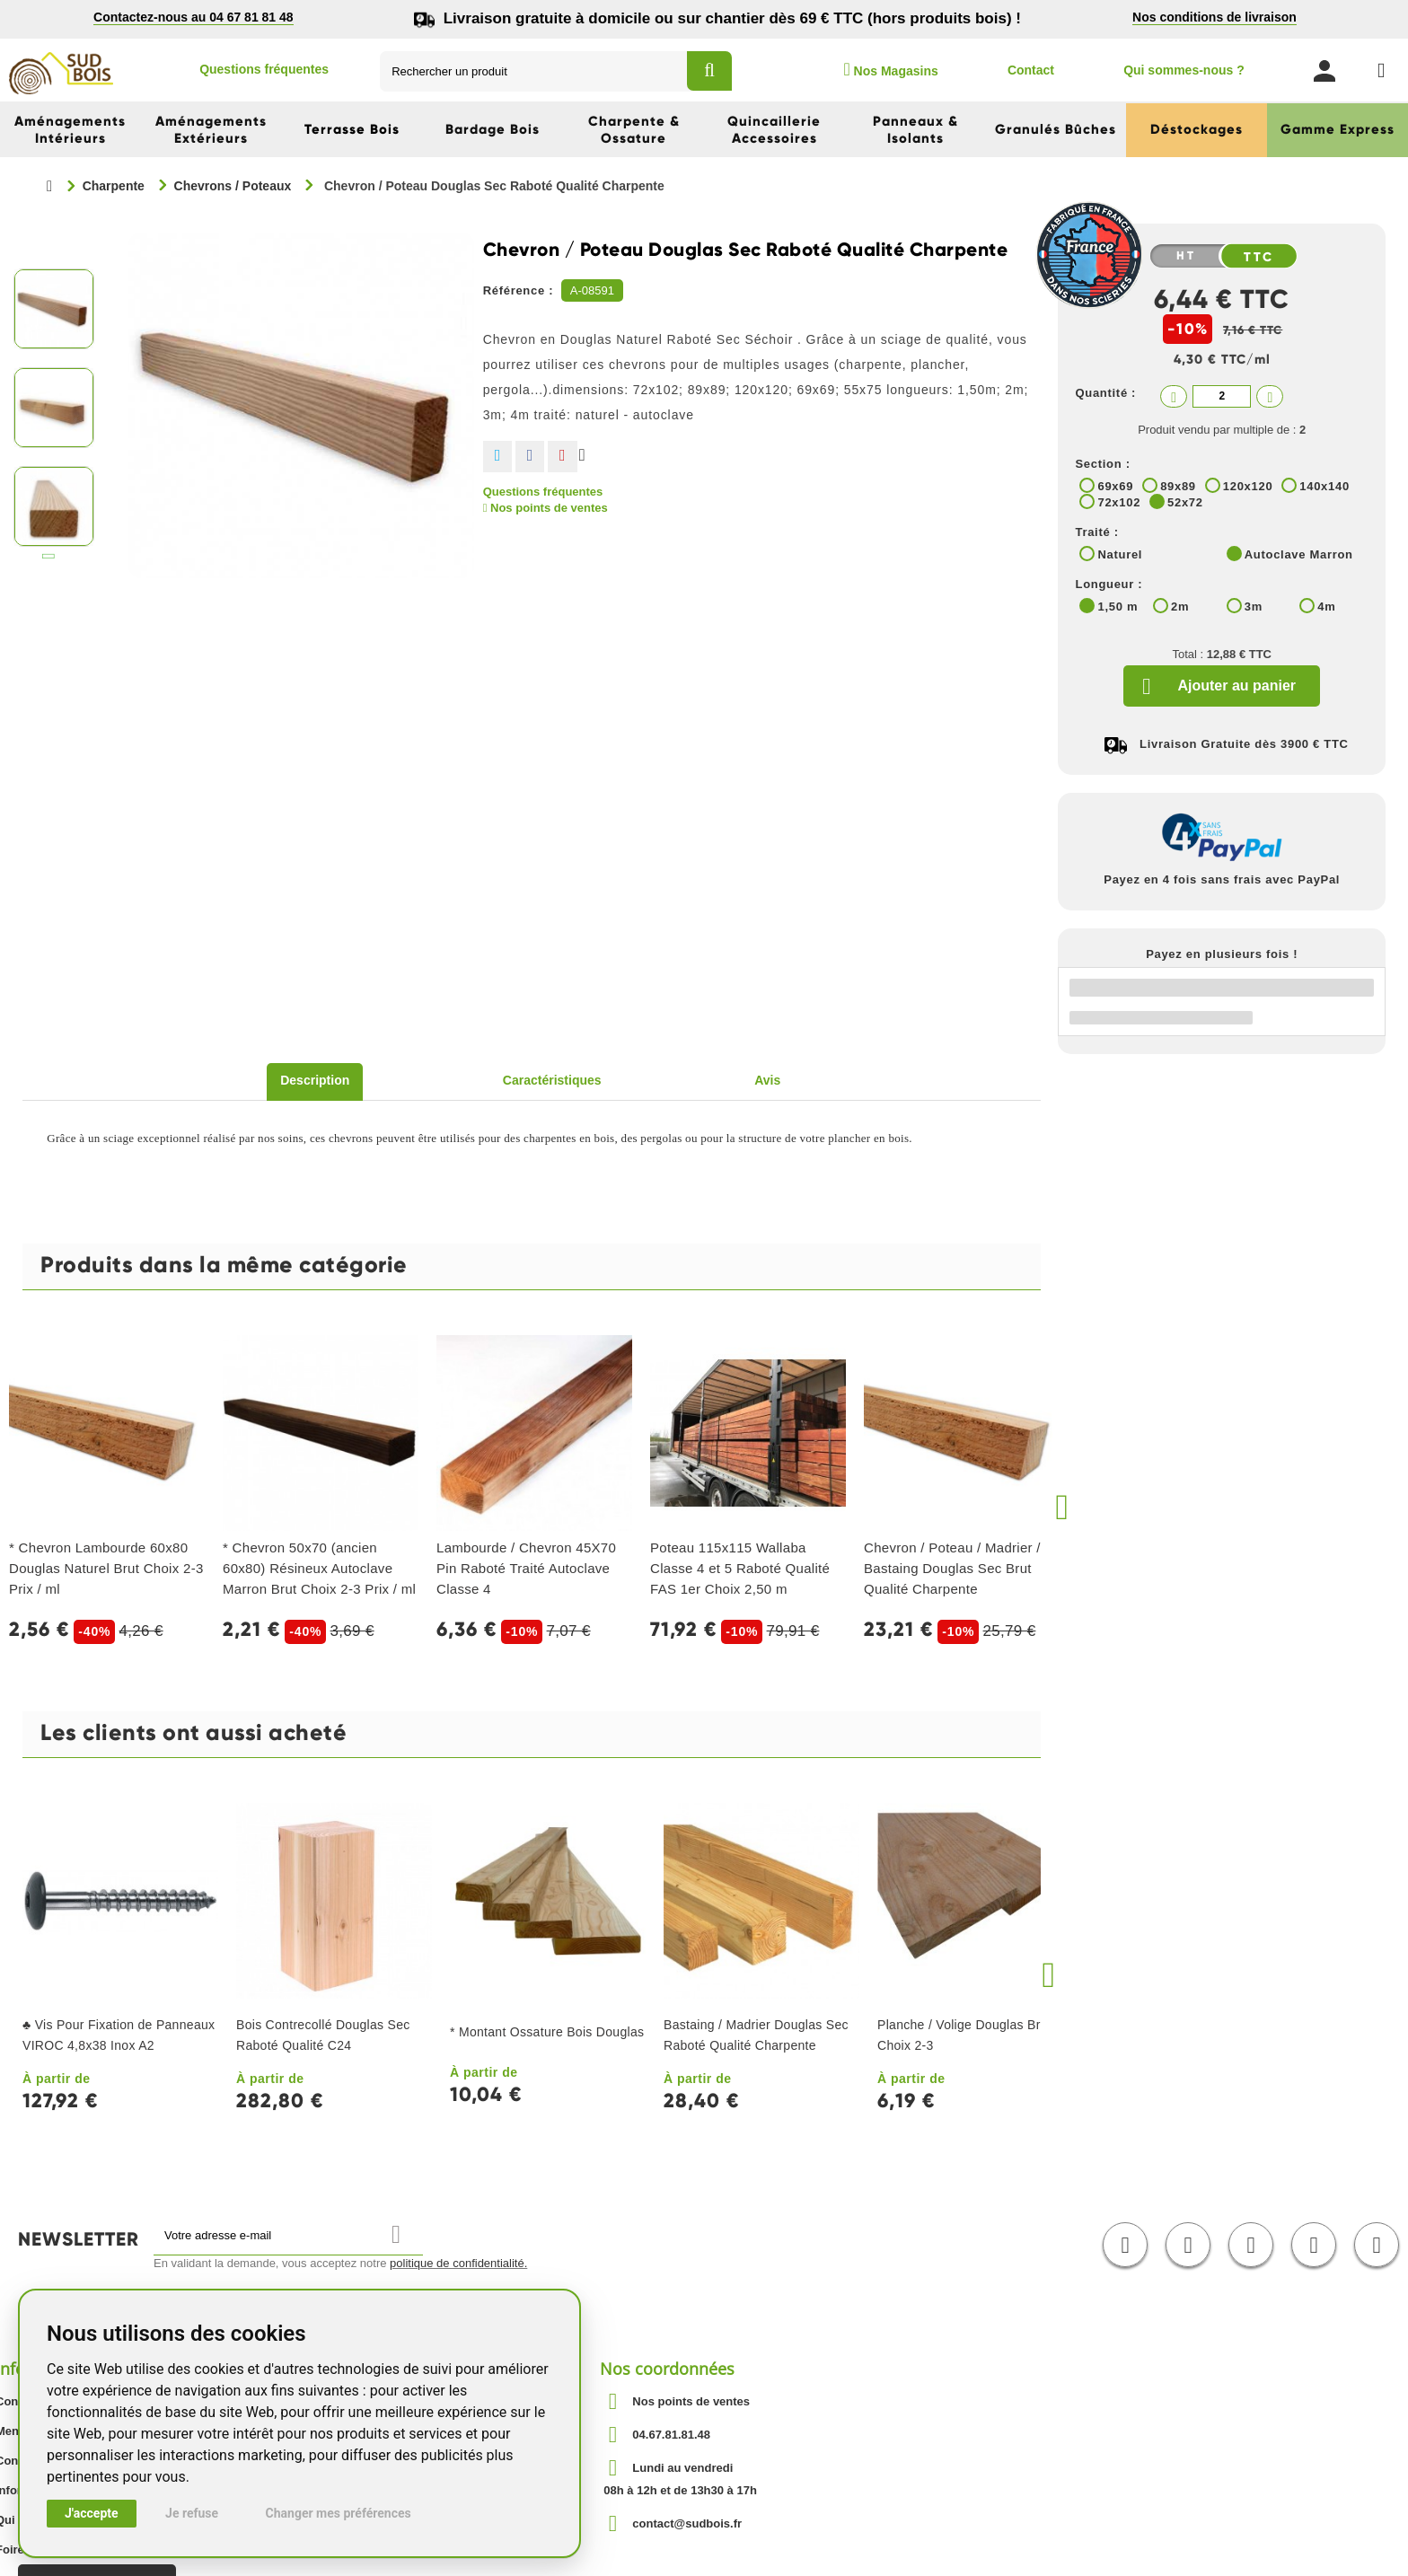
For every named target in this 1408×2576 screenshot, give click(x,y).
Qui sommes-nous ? (1184, 70)
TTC (1259, 257)
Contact (1031, 70)
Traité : (1096, 532)
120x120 (1248, 486)
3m (1254, 606)
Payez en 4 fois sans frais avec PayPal (1222, 879)
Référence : (518, 290)
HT (1186, 256)
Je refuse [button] (191, 2513)
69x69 (1115, 486)
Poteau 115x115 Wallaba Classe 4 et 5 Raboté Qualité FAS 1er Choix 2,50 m (740, 1568)
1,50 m (1117, 606)
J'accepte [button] (92, 2513)
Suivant (49, 560)
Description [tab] (314, 1080)
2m (1180, 606)
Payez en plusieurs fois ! (1222, 954)
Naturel (1119, 554)
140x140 (1324, 486)
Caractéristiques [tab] (552, 1080)
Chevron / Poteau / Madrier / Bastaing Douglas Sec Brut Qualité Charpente (952, 1568)
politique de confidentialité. (458, 2263)
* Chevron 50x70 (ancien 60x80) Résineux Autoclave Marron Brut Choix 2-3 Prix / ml (319, 1568)
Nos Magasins (890, 69)
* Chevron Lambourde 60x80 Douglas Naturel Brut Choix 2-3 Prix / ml (106, 1568)
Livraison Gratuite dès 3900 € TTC (1244, 744)
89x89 (1178, 486)
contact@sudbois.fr (687, 2523)
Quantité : (1105, 393)
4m (1326, 606)
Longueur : (1108, 584)
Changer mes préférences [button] (338, 2513)
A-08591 (592, 290)
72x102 (1118, 502)
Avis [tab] (767, 1080)
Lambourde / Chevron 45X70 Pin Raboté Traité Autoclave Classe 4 (526, 1568)
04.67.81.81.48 (671, 2434)
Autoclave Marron (1299, 554)
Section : (1102, 463)
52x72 (1185, 502)
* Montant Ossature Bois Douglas (547, 2032)
